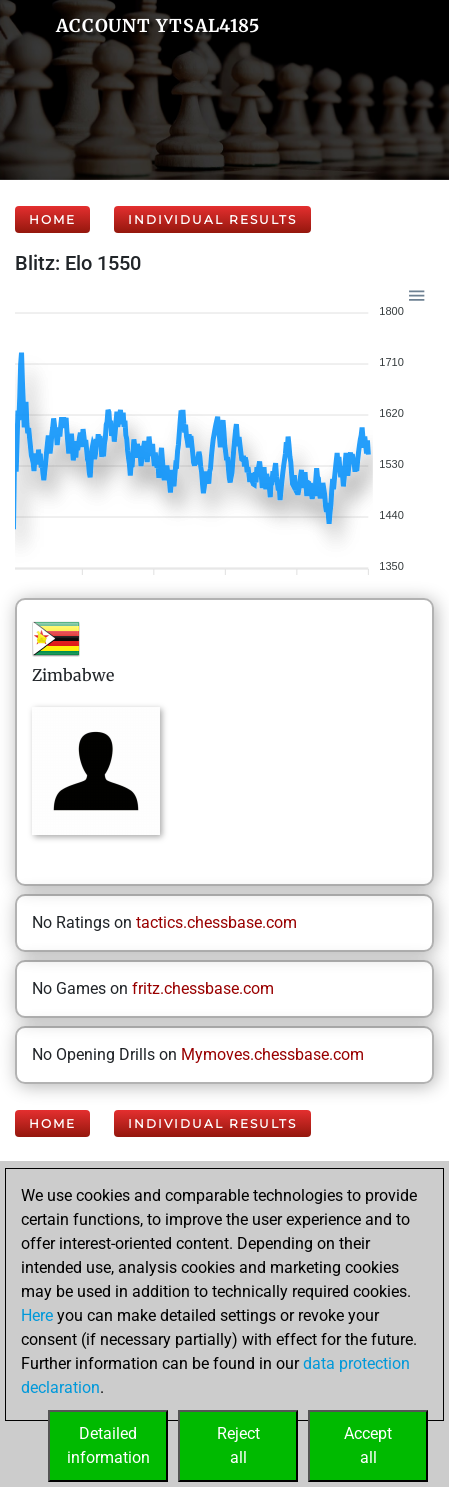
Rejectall (238, 1445)
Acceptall (368, 1445)
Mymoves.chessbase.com (272, 1054)
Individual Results (212, 219)
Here (37, 1315)
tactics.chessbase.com (216, 922)
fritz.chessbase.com (203, 988)
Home (52, 219)
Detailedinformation (108, 1445)
